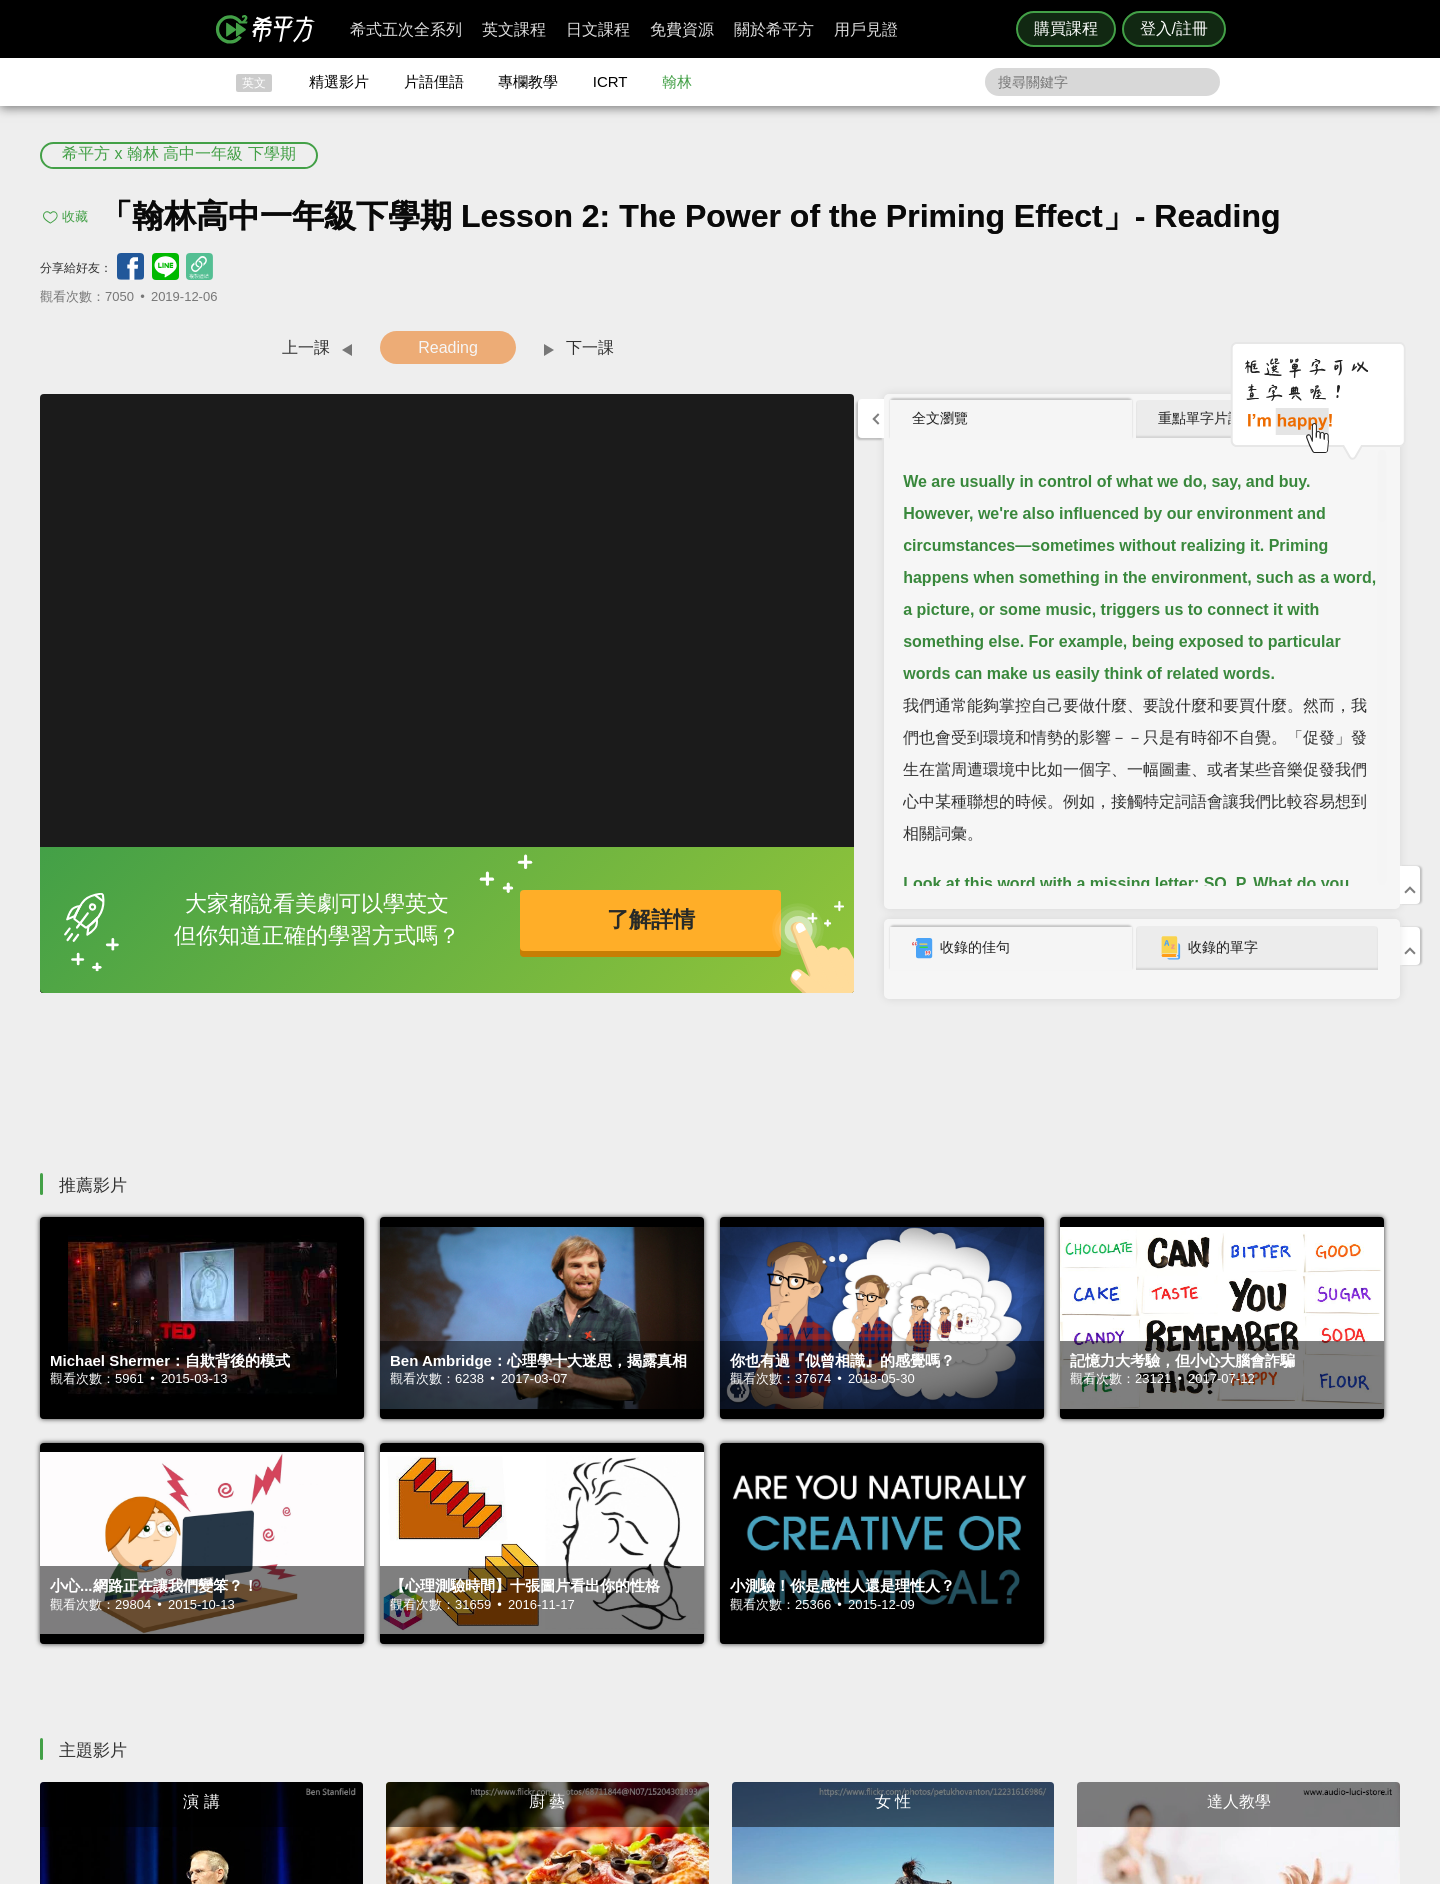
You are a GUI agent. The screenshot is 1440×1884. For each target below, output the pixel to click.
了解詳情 (651, 919)
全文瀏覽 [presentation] (940, 418)
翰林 (677, 81)
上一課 (306, 347)
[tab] (1011, 420)
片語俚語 (434, 81)
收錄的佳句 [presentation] (961, 948)
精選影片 (339, 81)
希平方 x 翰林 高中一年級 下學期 (179, 153)
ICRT (610, 81)
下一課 (590, 347)
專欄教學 (528, 81)
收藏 (75, 216)
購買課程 (1066, 28)
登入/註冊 (1174, 28)
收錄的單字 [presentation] (1208, 948)
